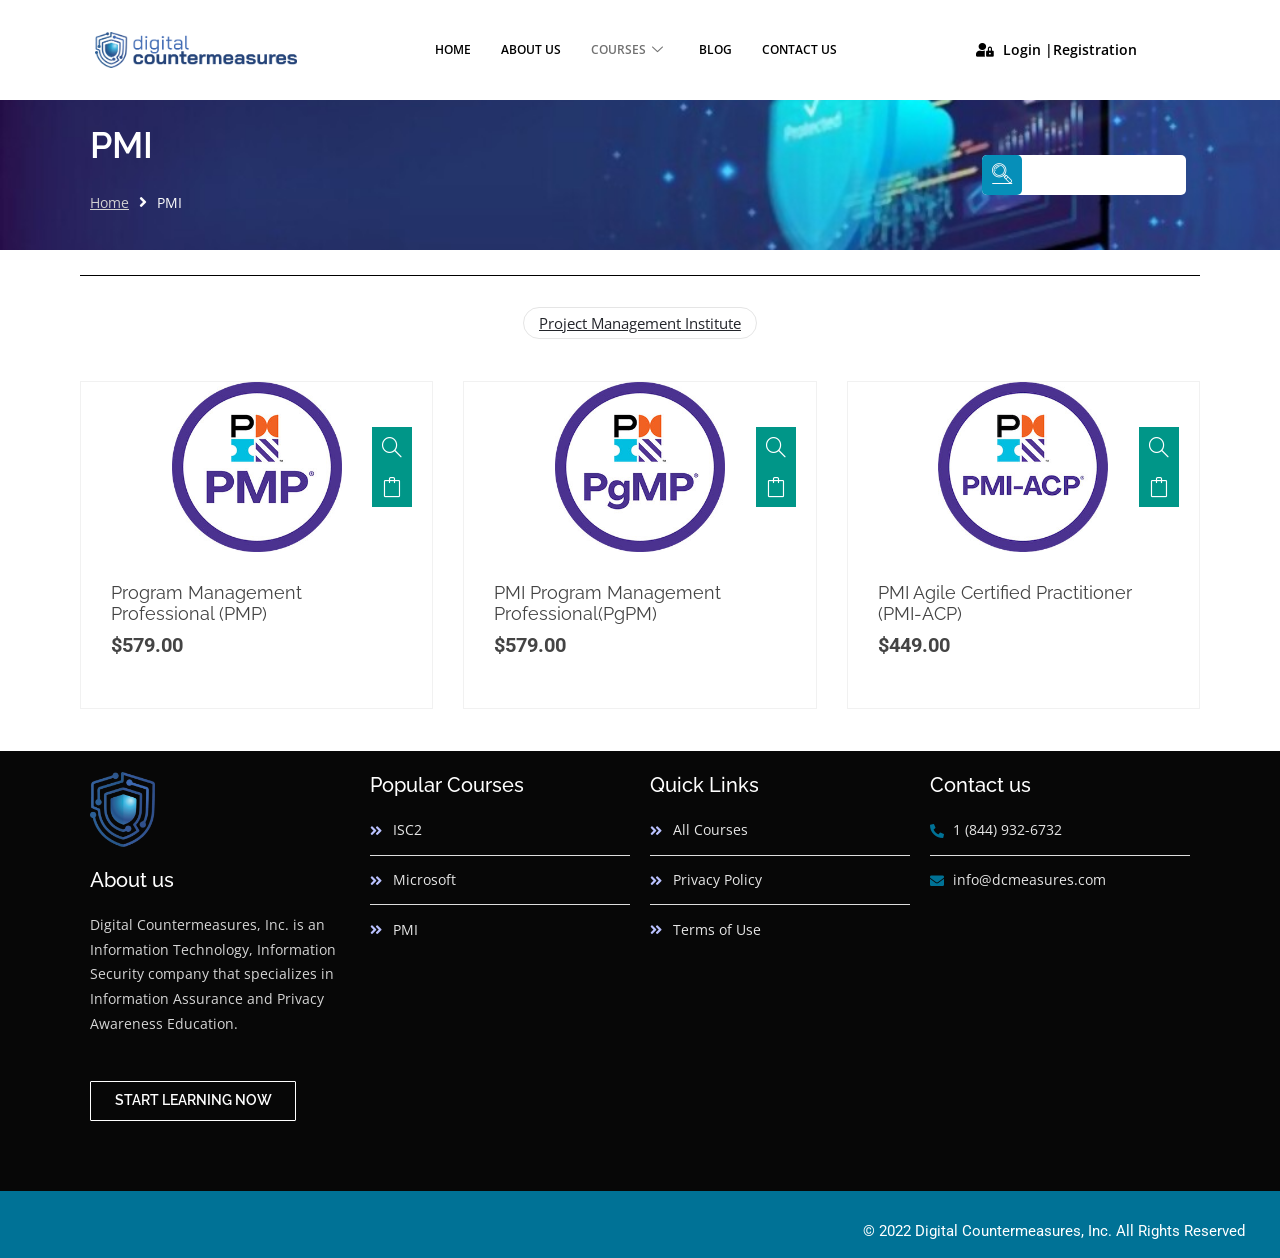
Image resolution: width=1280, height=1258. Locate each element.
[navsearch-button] (1002, 175)
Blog (715, 49)
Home (453, 49)
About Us (531, 49)
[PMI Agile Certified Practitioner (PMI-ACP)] (1159, 447)
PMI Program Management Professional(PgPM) (607, 603)
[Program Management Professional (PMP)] (392, 447)
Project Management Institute (640, 323)
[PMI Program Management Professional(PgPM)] (776, 447)
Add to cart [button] (392, 487)
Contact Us (799, 49)
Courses (627, 50)
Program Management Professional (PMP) (206, 603)
